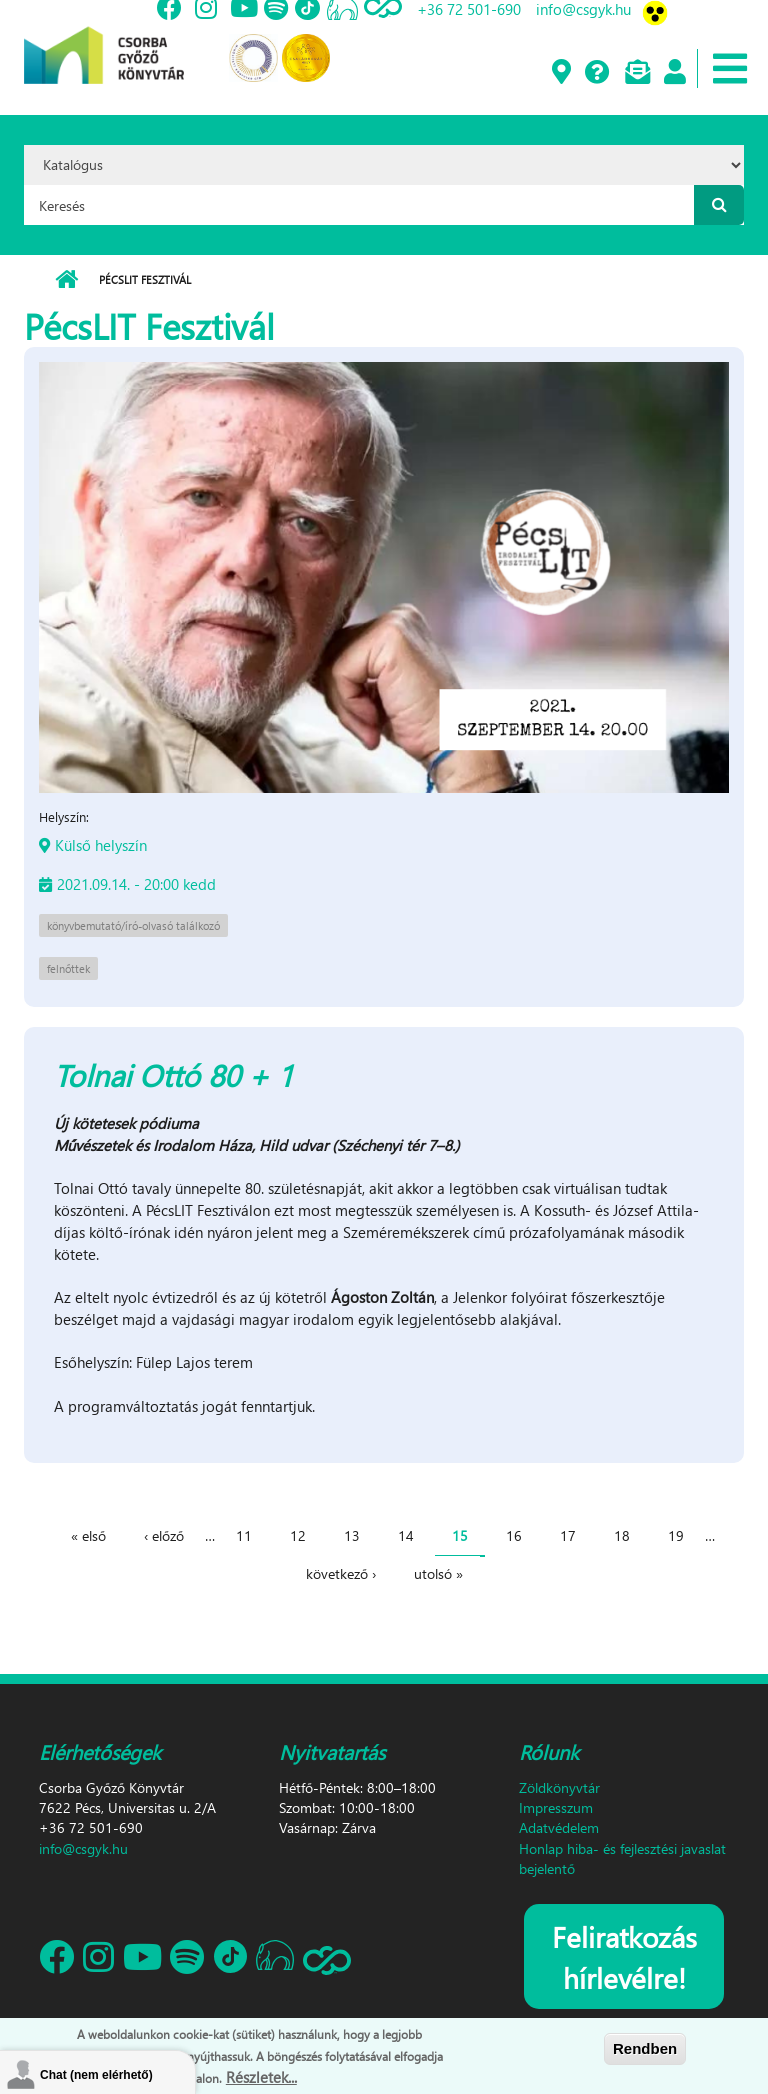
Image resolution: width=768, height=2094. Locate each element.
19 (676, 1535)
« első (88, 1535)
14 (406, 1535)
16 (514, 1535)
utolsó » (438, 1573)
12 (298, 1535)
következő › (341, 1573)
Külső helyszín (101, 845)
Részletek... (261, 2077)
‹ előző (164, 1535)
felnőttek (68, 968)
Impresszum (556, 1807)
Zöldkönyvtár (559, 1787)
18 (622, 1535)
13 (352, 1535)
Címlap (66, 280)
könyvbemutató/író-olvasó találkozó (133, 925)
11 (244, 1535)
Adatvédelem (559, 1827)
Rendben (645, 2048)
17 (568, 1535)
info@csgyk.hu (83, 1848)
